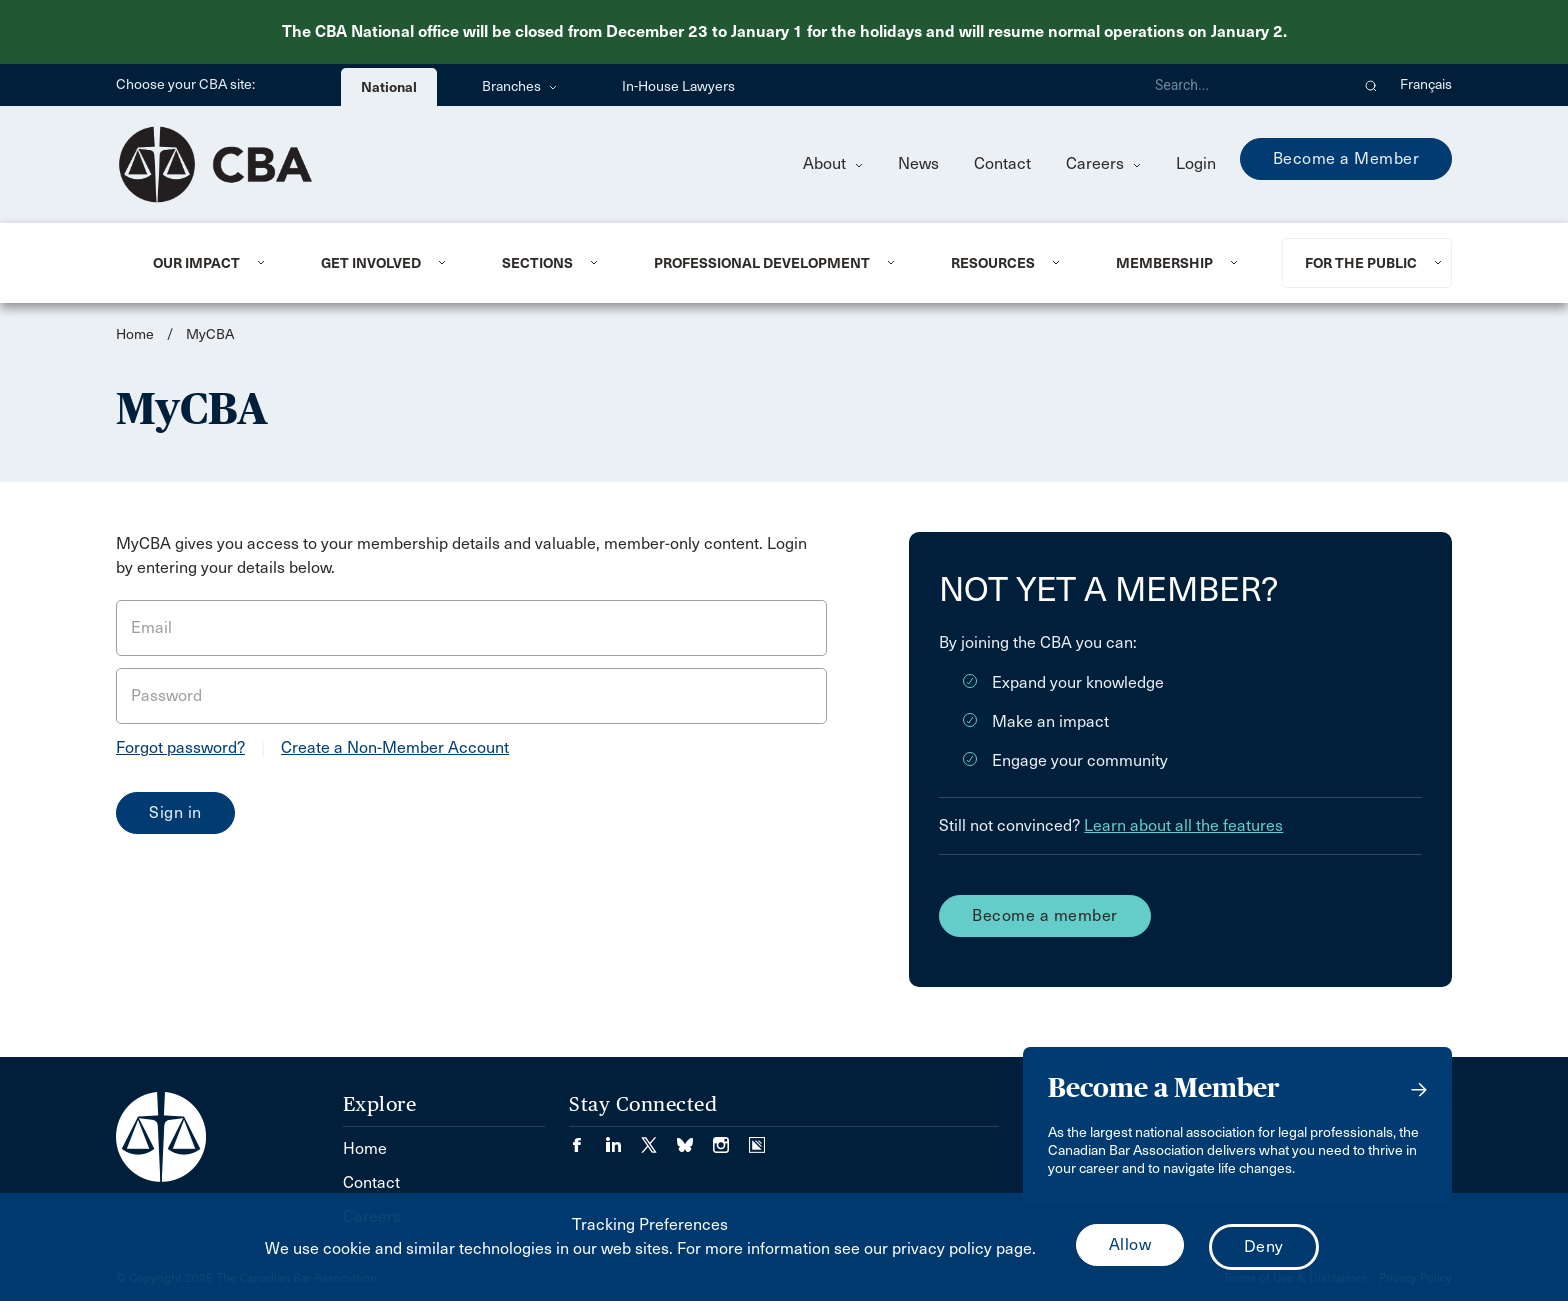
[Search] (1244, 85)
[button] (1371, 85)
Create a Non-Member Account (395, 747)
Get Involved (371, 263)
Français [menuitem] (1426, 84)
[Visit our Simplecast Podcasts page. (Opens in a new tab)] (757, 1138)
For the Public (1361, 263)
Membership (1164, 263)
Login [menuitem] (1196, 163)
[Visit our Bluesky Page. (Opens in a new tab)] (695, 1138)
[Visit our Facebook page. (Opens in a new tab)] (587, 1138)
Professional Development (762, 263)
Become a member (1045, 915)
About (833, 163)
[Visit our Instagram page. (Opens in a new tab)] (731, 1138)
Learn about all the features (1183, 825)
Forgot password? (180, 747)
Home (135, 334)
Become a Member (1346, 158)
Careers (1103, 163)
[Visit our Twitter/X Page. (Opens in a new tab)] (659, 1138)
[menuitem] (212, 263)
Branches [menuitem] (519, 86)
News (918, 163)
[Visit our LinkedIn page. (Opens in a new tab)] (623, 1138)
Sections (537, 263)
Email (151, 627)
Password (166, 695)
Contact (1002, 163)
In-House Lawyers (678, 86)
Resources (993, 263)
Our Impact (196, 263)
